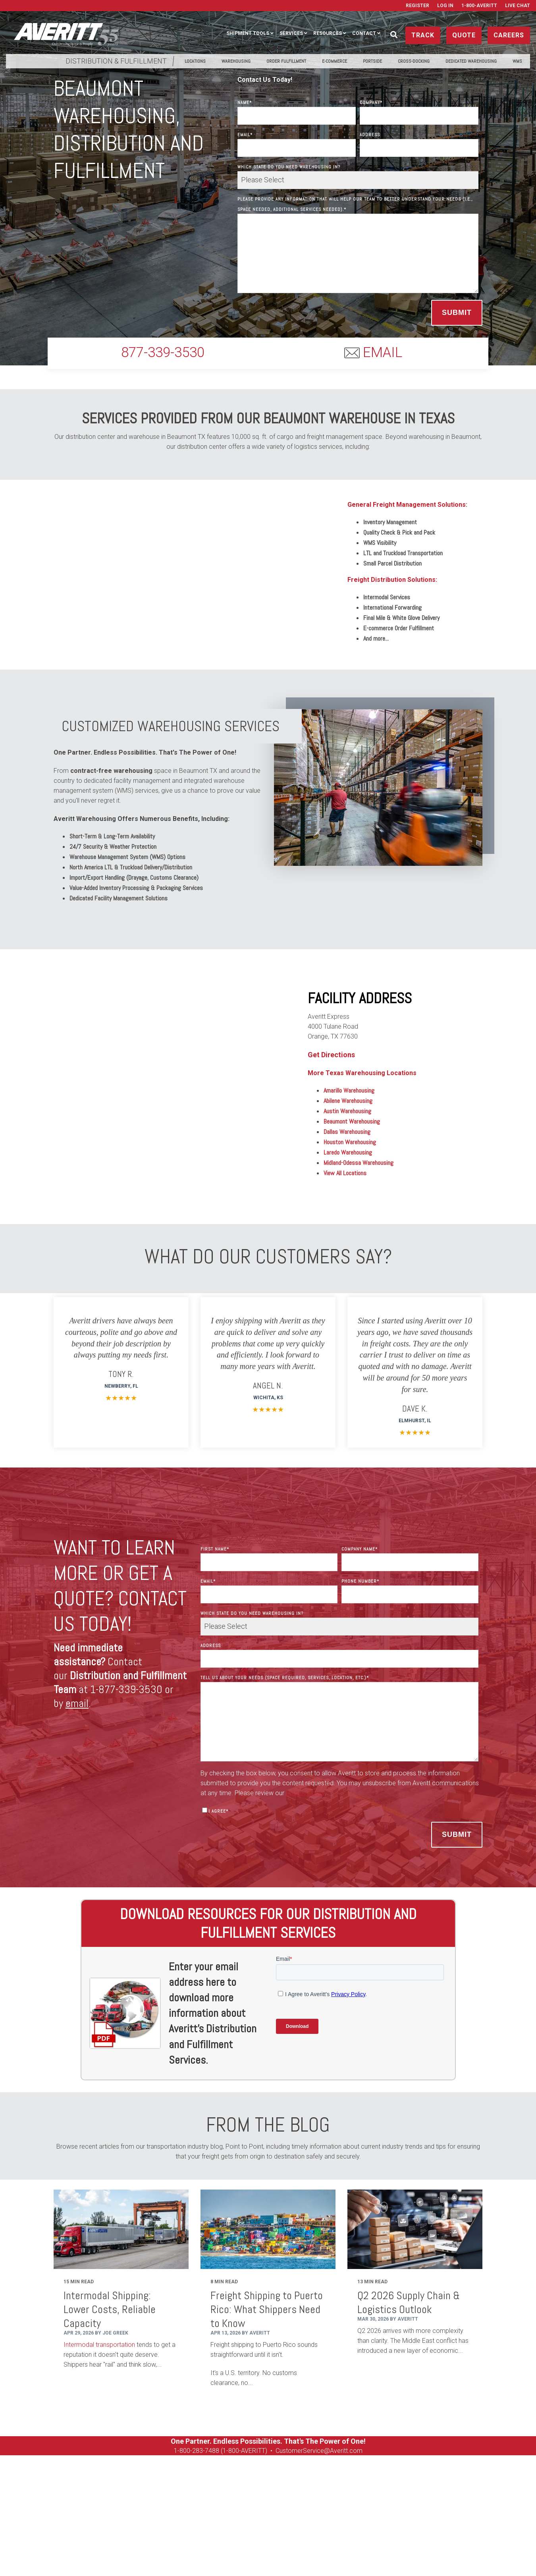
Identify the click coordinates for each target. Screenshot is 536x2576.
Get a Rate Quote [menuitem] (263, 2515)
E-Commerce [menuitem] (334, 61)
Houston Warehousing (350, 1142)
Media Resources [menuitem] (467, 2515)
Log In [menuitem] (445, 5)
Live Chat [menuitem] (517, 5)
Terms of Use (360, 2557)
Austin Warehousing (347, 1111)
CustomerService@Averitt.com (319, 2450)
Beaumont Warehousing (352, 1121)
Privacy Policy (320, 2557)
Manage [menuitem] (108, 2515)
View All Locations (345, 1173)
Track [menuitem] (78, 2515)
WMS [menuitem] (517, 61)
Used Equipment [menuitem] (353, 2515)
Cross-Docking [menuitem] (414, 61)
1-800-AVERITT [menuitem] (479, 5)
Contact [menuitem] (364, 33)
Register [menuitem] (417, 5)
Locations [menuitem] (195, 61)
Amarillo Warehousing (349, 1090)
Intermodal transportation (99, 2344)
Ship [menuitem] (52, 2515)
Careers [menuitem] (309, 2515)
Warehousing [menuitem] (236, 61)
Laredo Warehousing (348, 1152)
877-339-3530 (162, 352)
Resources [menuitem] (327, 33)
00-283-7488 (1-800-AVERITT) (226, 2450)
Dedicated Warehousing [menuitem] (471, 61)
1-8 (178, 2450)
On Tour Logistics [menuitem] (409, 2515)
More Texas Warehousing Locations (362, 1073)
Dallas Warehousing (347, 1132)
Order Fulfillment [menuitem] (286, 61)
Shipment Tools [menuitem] (247, 33)
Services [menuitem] (291, 33)
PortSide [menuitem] (372, 61)
